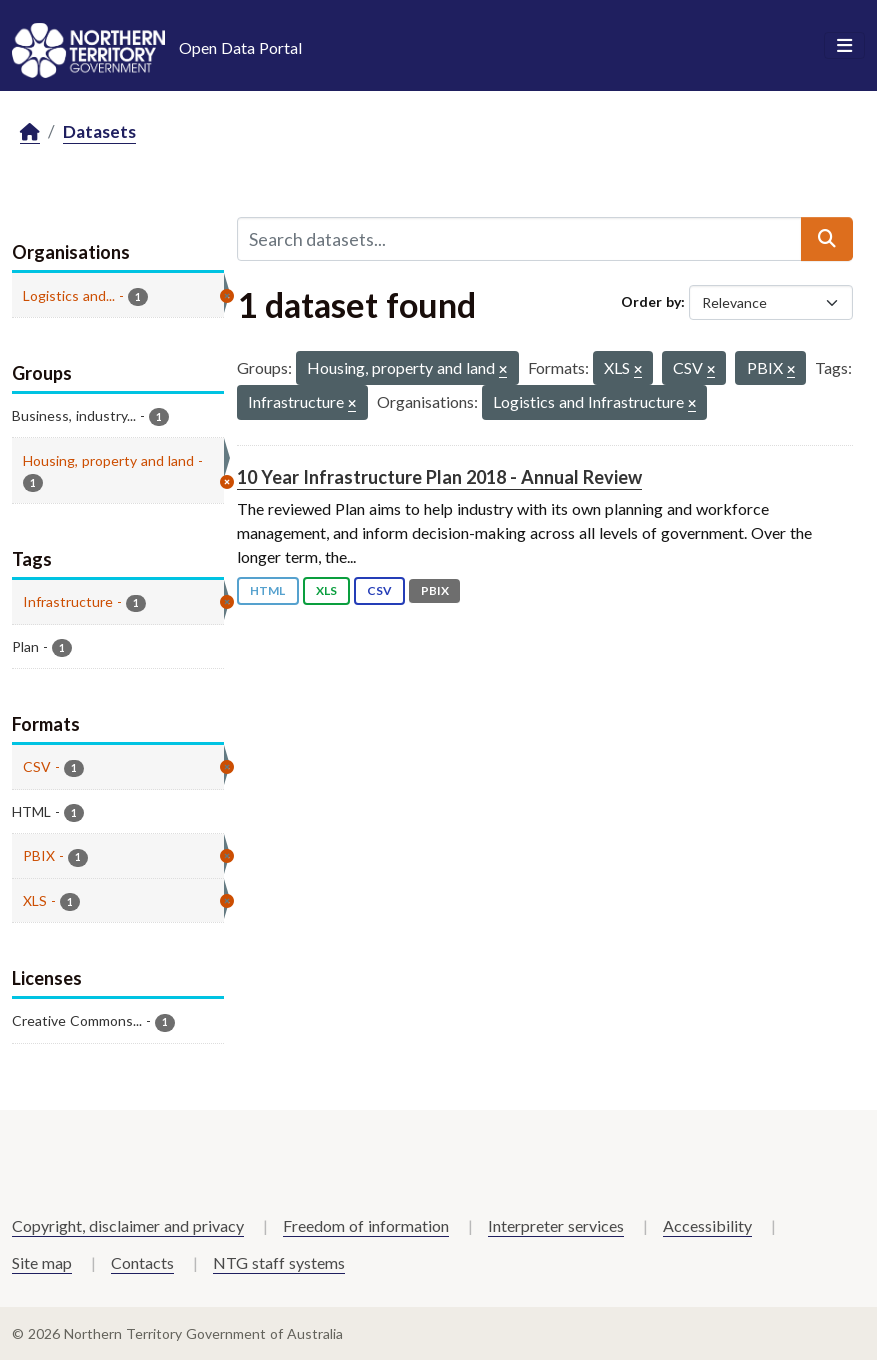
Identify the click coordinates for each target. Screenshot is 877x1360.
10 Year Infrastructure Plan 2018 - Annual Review (439, 477)
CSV (379, 590)
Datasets (99, 131)
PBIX (435, 590)
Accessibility (707, 1225)
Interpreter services (556, 1225)
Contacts (142, 1262)
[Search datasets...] (519, 239)
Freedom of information (366, 1225)
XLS (326, 590)
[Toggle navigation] (844, 46)
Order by (651, 301)
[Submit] (827, 239)
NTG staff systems (279, 1262)
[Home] (30, 132)
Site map (42, 1262)
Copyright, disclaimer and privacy (128, 1225)
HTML (267, 590)
